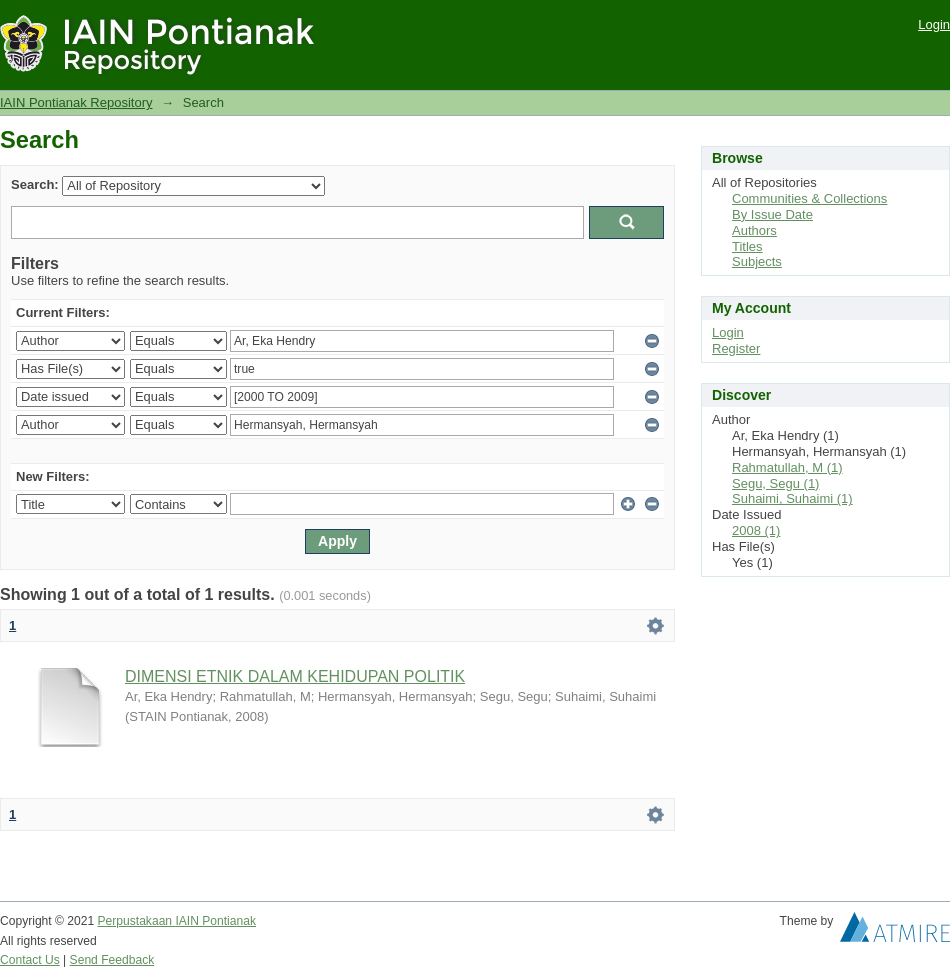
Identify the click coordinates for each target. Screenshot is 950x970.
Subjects (757, 261)
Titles (747, 246)
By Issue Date (772, 214)
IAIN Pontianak (215, 921)
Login (934, 24)
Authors (754, 230)
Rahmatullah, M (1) (787, 467)
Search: (35, 184)
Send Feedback (112, 960)
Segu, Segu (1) (775, 483)
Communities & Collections (809, 198)
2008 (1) (756, 530)
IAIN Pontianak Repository (76, 102)
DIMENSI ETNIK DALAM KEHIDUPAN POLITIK (295, 676)
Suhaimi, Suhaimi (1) (792, 498)
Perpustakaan (137, 921)
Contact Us (30, 960)
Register (736, 348)
